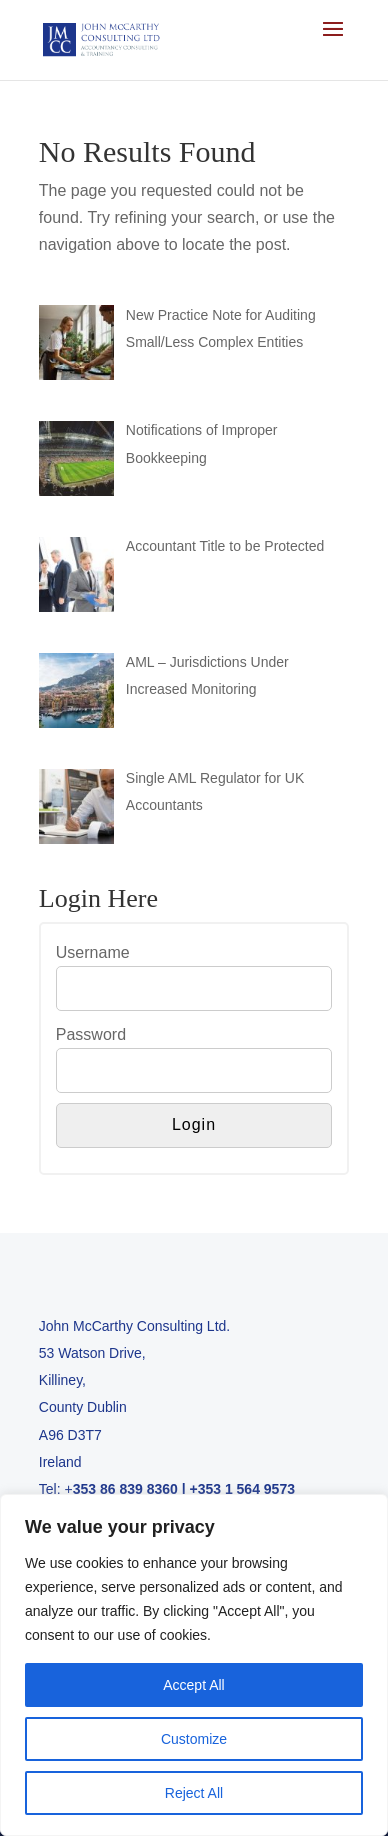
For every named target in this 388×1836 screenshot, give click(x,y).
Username (93, 952)
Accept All (193, 1685)
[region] (194, 1665)
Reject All (194, 1793)
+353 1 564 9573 (242, 1489)
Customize (194, 1739)
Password (91, 1034)
